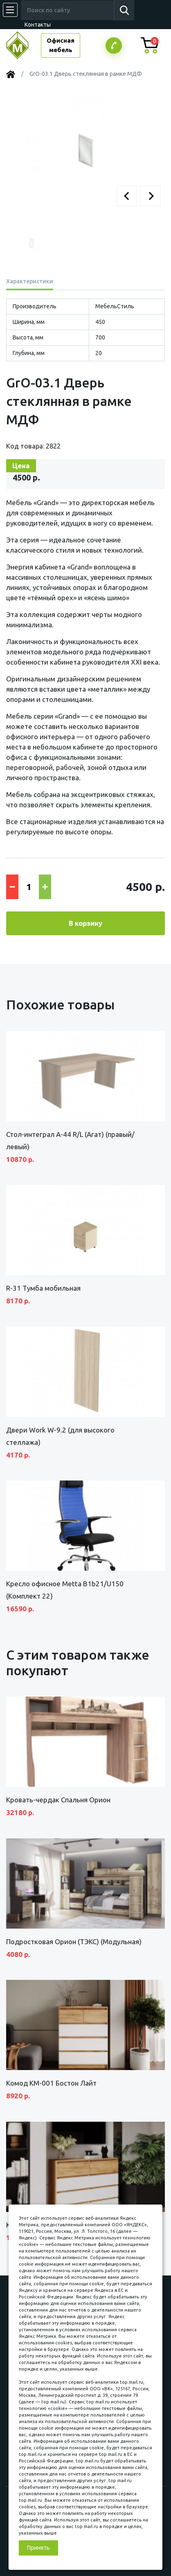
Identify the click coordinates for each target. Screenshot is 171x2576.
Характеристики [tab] (29, 281)
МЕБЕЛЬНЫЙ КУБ (23, 45)
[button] (127, 196)
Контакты (38, 24)
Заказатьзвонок (114, 45)
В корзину (85, 923)
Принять (38, 2547)
